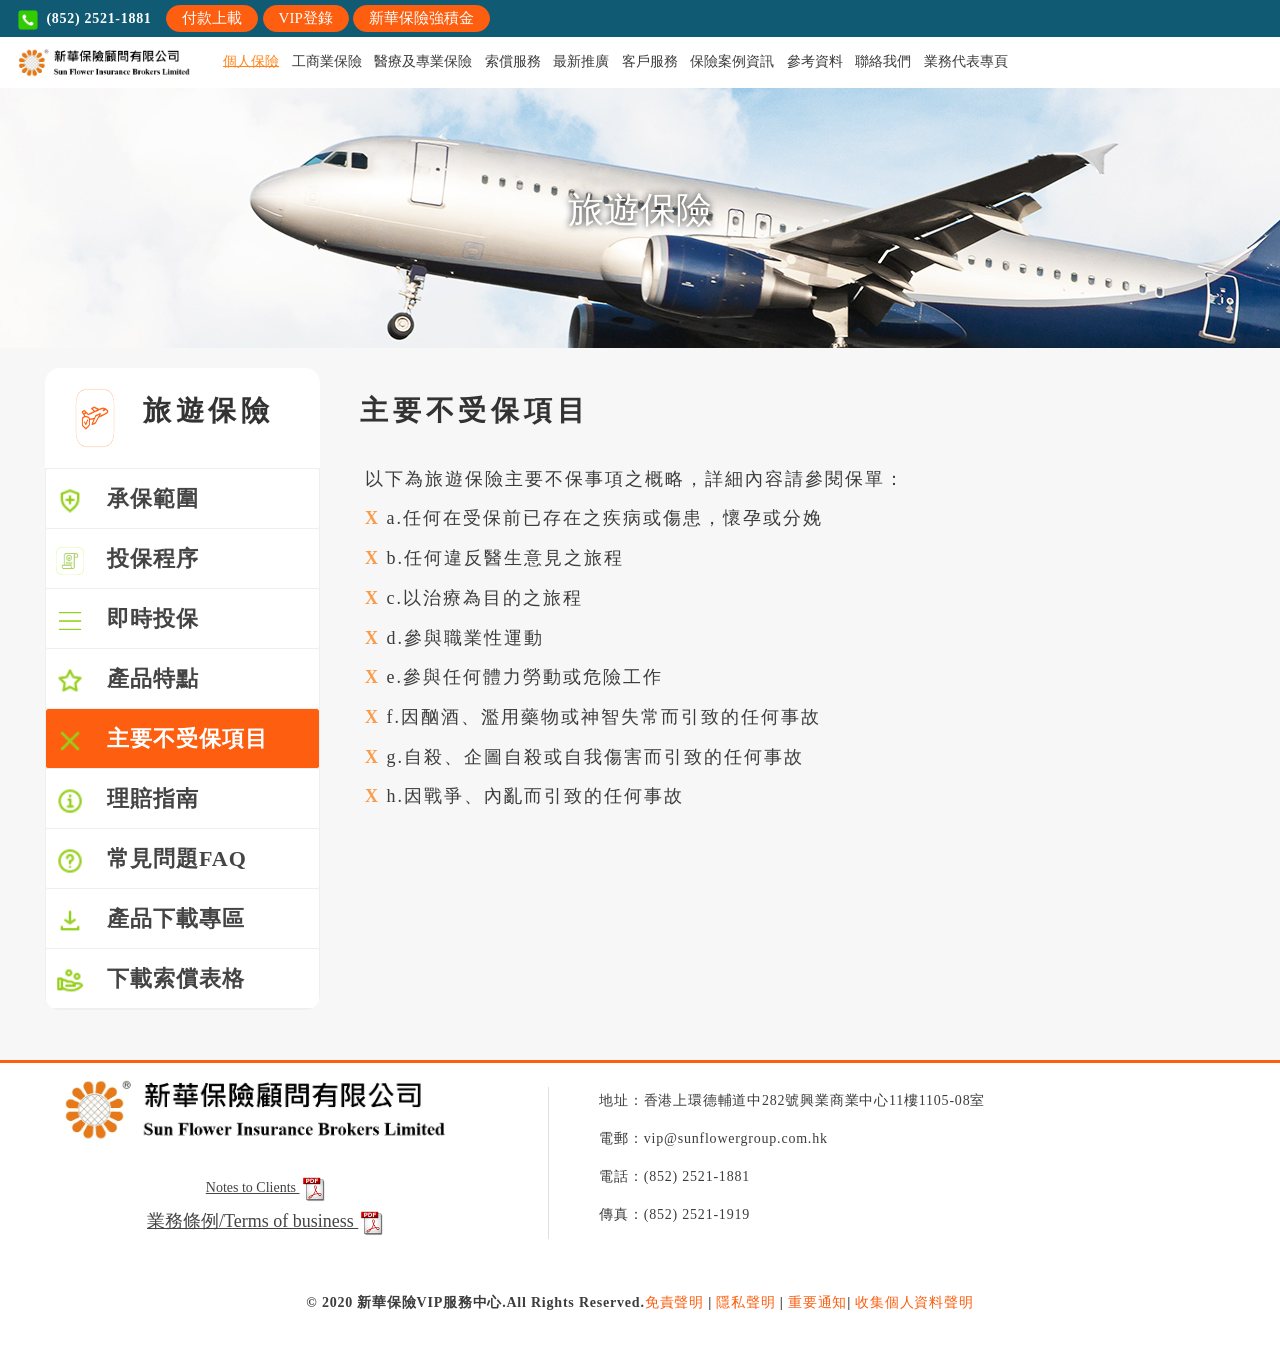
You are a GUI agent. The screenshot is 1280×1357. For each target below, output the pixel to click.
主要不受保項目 (162, 740)
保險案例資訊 (732, 61)
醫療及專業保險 (423, 61)
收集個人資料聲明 (914, 1302)
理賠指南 (127, 800)
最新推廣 (581, 61)
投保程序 (127, 560)
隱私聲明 (745, 1302)
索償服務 (513, 61)
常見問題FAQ (151, 860)
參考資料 (815, 61)
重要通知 (817, 1302)
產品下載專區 (150, 920)
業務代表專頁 (966, 61)
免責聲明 (674, 1302)
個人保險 (251, 61)
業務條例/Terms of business (252, 1221)
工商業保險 (327, 61)
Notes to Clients (267, 1187)
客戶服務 (650, 61)
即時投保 (127, 620)
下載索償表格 (150, 980)
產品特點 (127, 680)
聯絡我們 (883, 61)
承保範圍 (127, 500)
